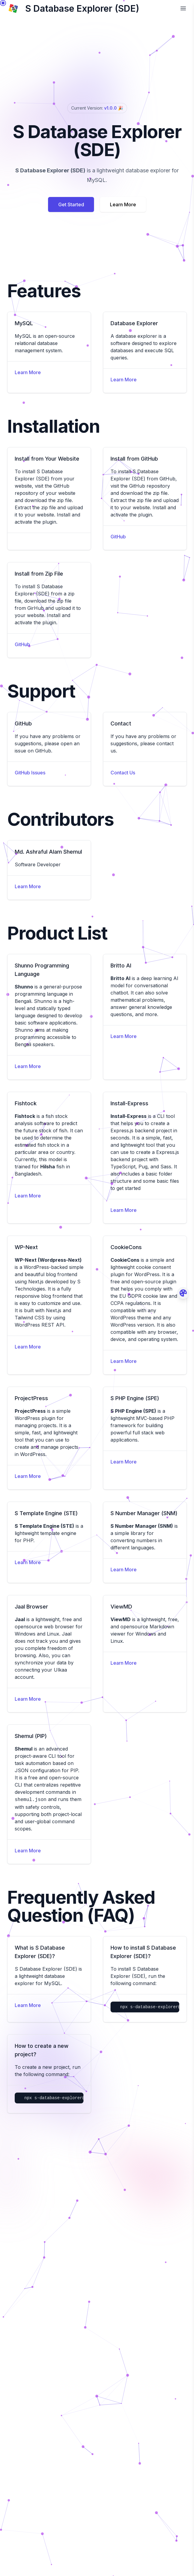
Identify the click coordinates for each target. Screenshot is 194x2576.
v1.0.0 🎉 (113, 107)
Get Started (71, 204)
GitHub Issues (30, 773)
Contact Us (123, 773)
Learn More (123, 204)
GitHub (118, 537)
